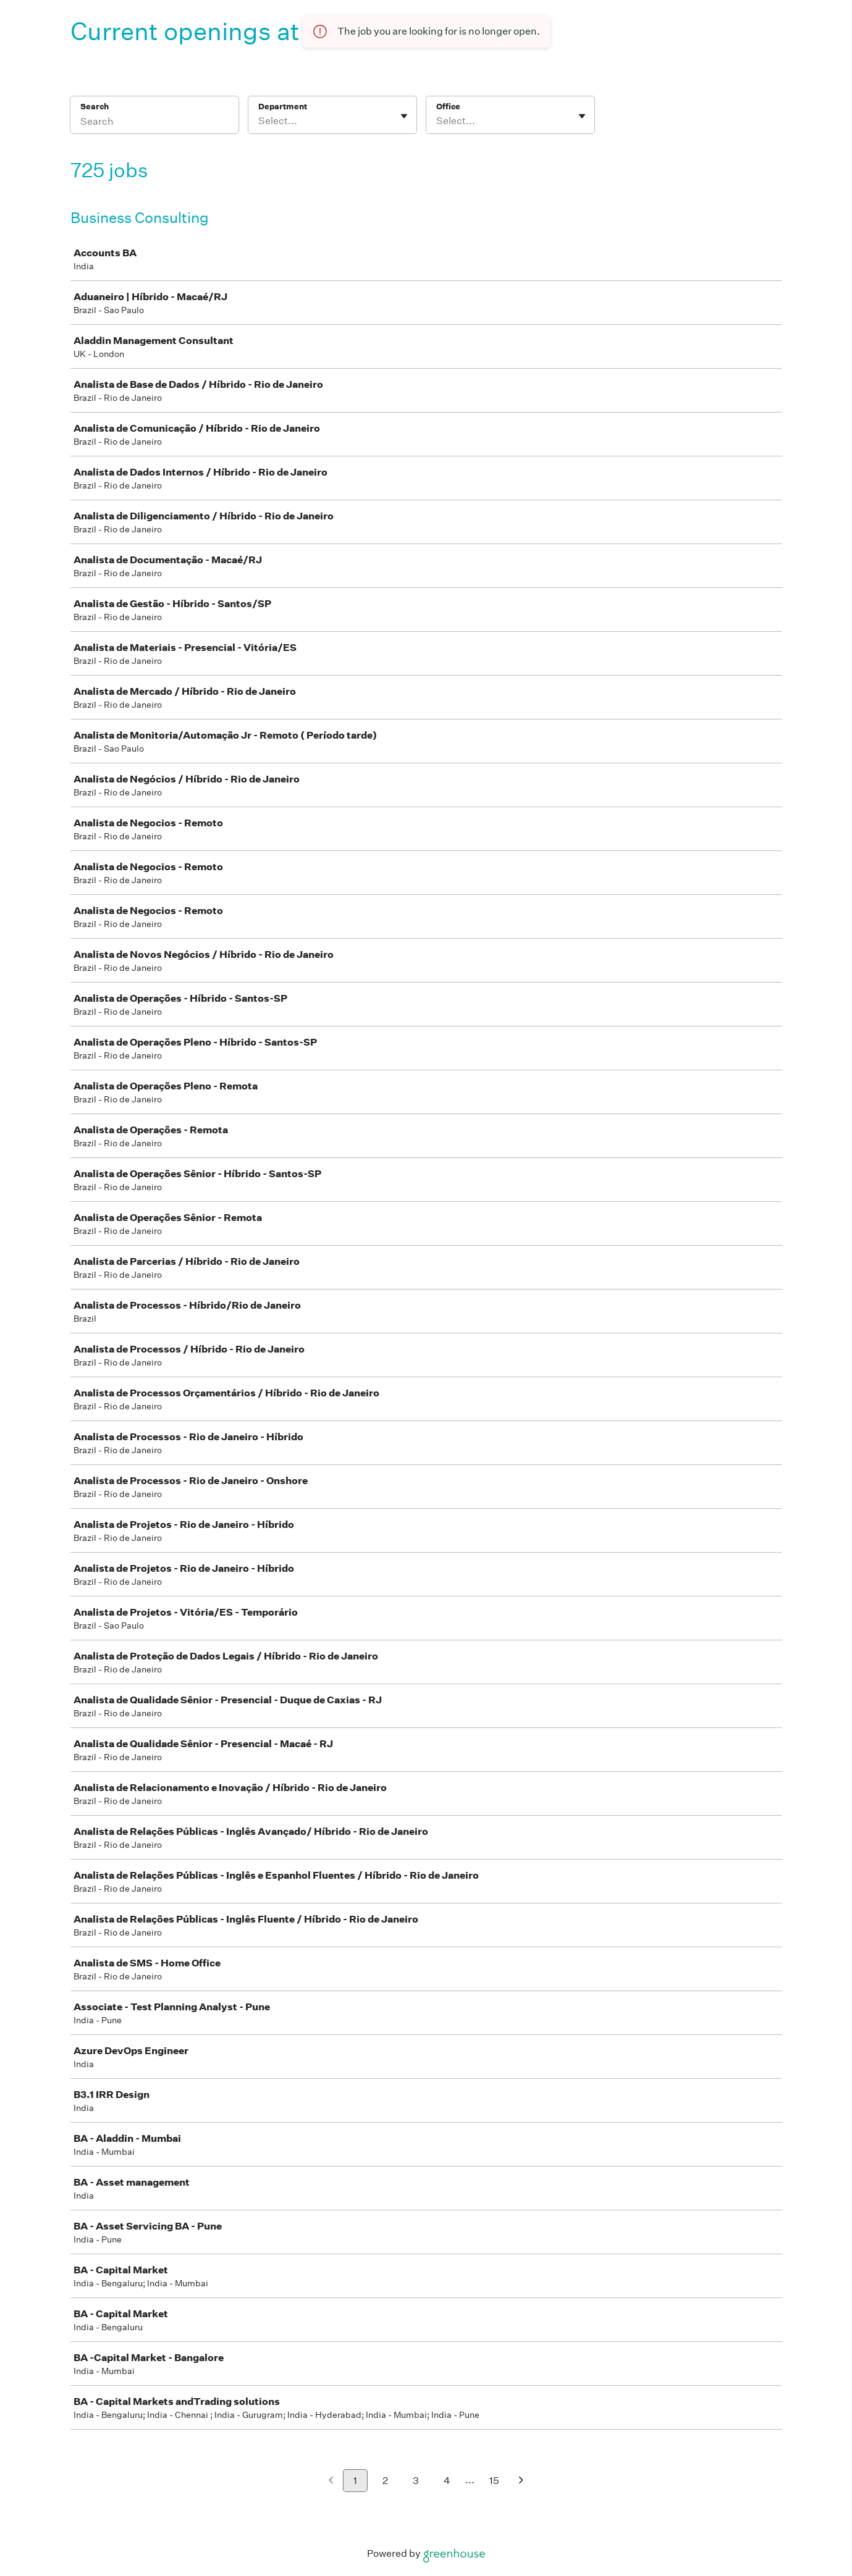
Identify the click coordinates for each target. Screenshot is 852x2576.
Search (94, 106)
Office (448, 106)
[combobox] (259, 121)
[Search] (154, 122)
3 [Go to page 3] (416, 2480)
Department (282, 106)
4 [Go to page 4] (447, 2480)
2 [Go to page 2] (385, 2480)
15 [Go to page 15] (494, 2480)
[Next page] (521, 2481)
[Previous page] (331, 2481)
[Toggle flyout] (404, 116)
